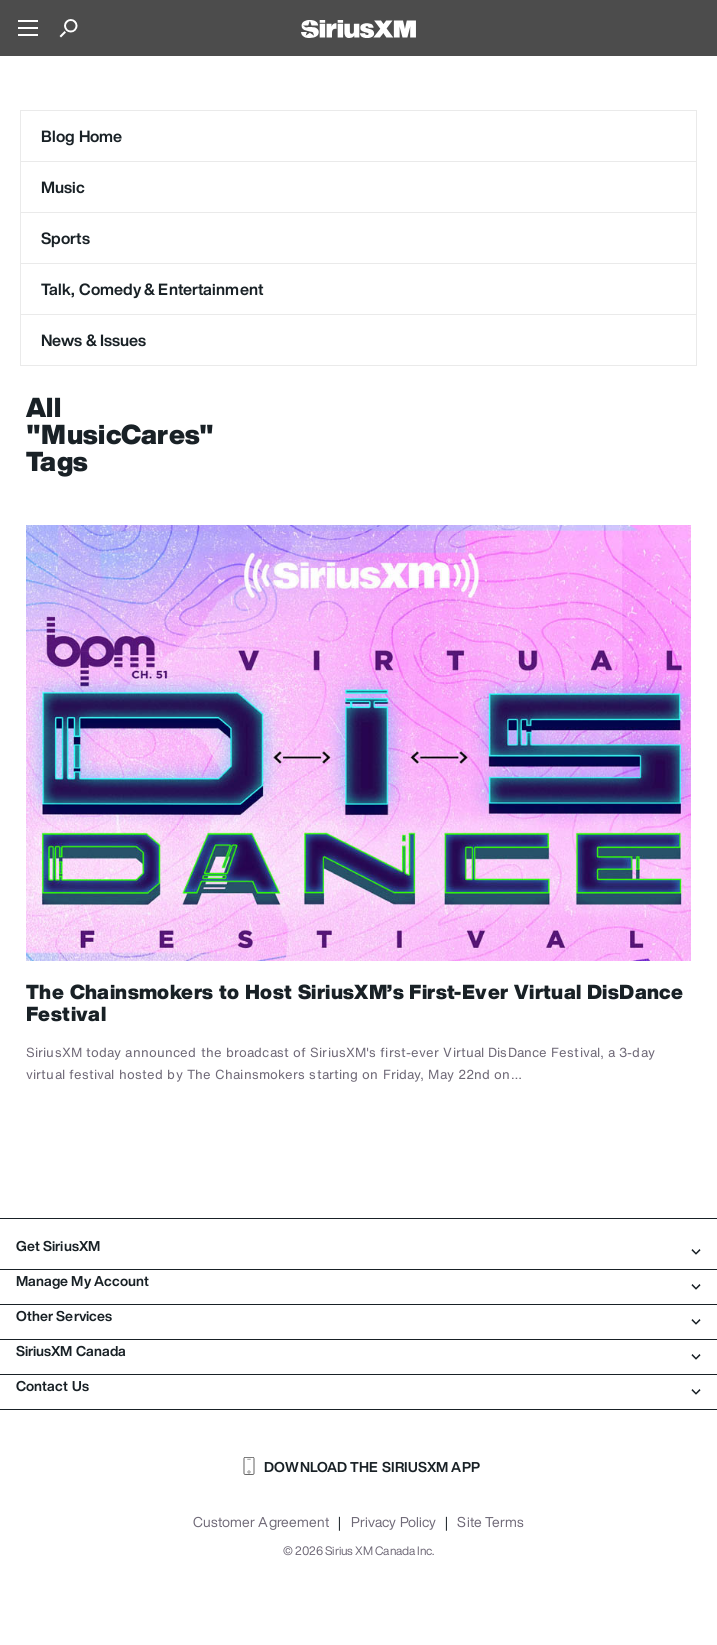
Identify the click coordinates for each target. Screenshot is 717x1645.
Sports (65, 238)
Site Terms (490, 1522)
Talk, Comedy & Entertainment (152, 289)
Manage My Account (358, 1281)
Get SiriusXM (358, 1246)
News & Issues (93, 340)
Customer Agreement (261, 1522)
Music (63, 187)
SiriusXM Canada (358, 1351)
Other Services (358, 1316)
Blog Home (81, 136)
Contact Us (358, 1386)
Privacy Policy (393, 1522)
